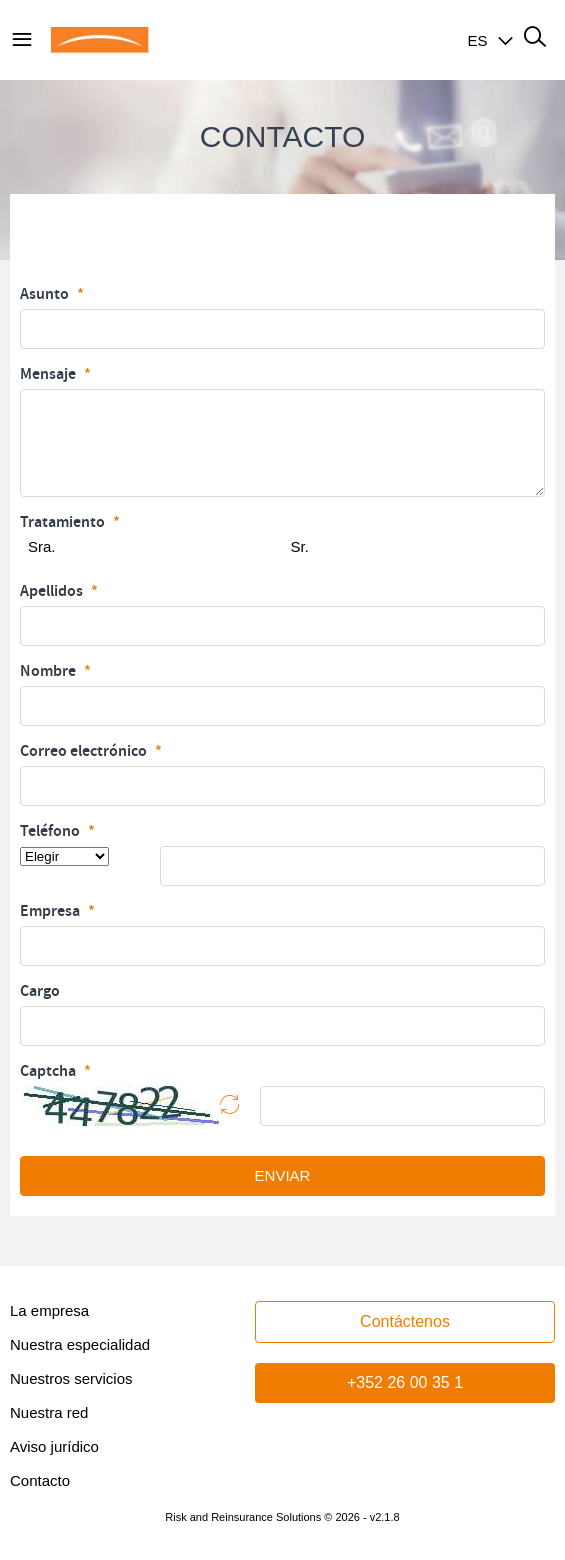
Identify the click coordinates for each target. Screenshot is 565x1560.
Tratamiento (64, 522)
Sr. (300, 546)
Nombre (49, 671)
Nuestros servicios (71, 1378)
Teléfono (51, 831)
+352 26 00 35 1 (405, 1382)
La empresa (49, 1310)
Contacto (40, 1480)
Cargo (40, 991)
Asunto (46, 294)
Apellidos (53, 591)
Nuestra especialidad (80, 1344)
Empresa (51, 911)
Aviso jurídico (54, 1446)
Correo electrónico (85, 751)
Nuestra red (49, 1412)
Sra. (42, 546)
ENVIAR (283, 1175)
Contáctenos (405, 1321)
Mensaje (49, 374)
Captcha (49, 1071)
